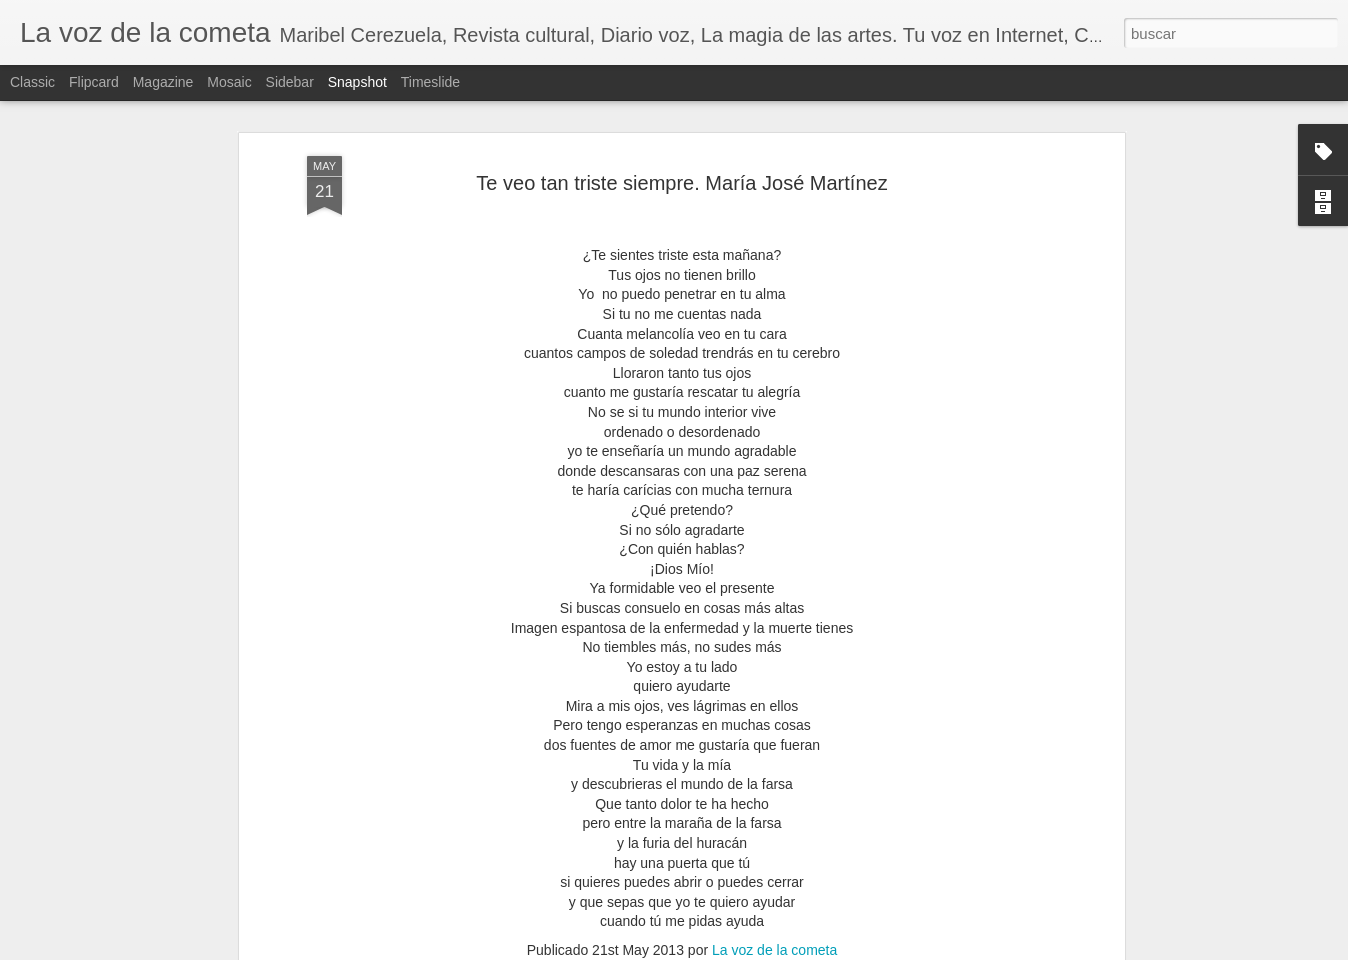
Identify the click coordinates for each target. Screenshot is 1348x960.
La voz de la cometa (774, 759)
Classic (32, 82)
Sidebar (290, 82)
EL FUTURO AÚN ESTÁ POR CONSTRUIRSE (1150, 890)
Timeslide (430, 82)
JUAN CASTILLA (365, 888)
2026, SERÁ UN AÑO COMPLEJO (870, 900)
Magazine (163, 82)
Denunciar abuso (865, 949)
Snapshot (357, 82)
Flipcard (94, 82)
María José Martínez (715, 785)
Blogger (799, 949)
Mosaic (229, 82)
